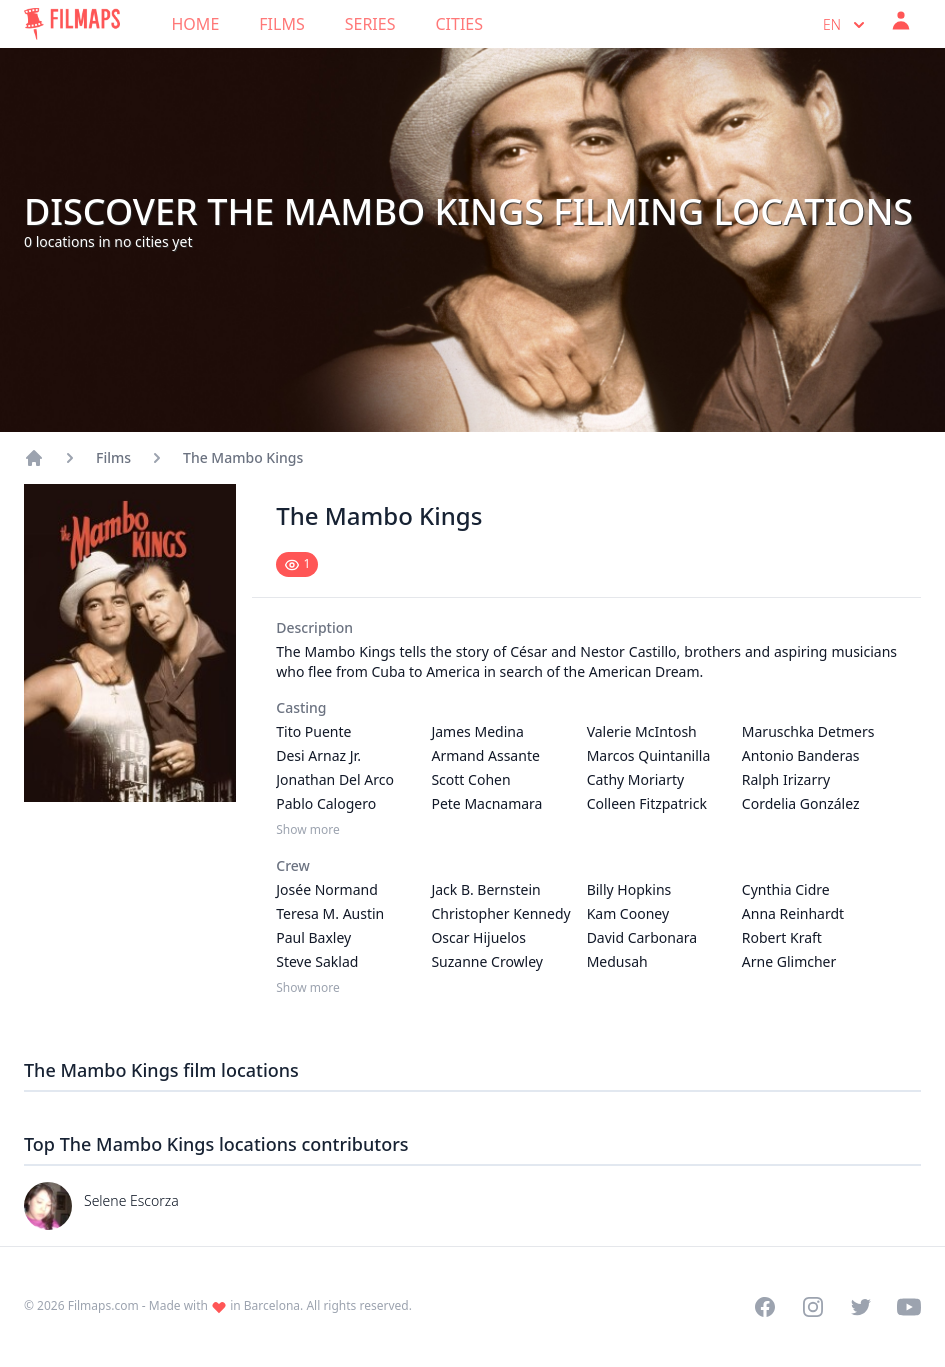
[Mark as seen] (297, 564)
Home (196, 24)
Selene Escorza (131, 1200)
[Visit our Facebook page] (765, 1307)
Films (281, 24)
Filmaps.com (103, 1305)
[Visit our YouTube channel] (909, 1307)
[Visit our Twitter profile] (861, 1307)
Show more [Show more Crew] (308, 988)
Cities (459, 24)
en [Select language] (846, 25)
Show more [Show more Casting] (308, 830)
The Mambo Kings (243, 457)
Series (370, 24)
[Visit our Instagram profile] (813, 1307)
